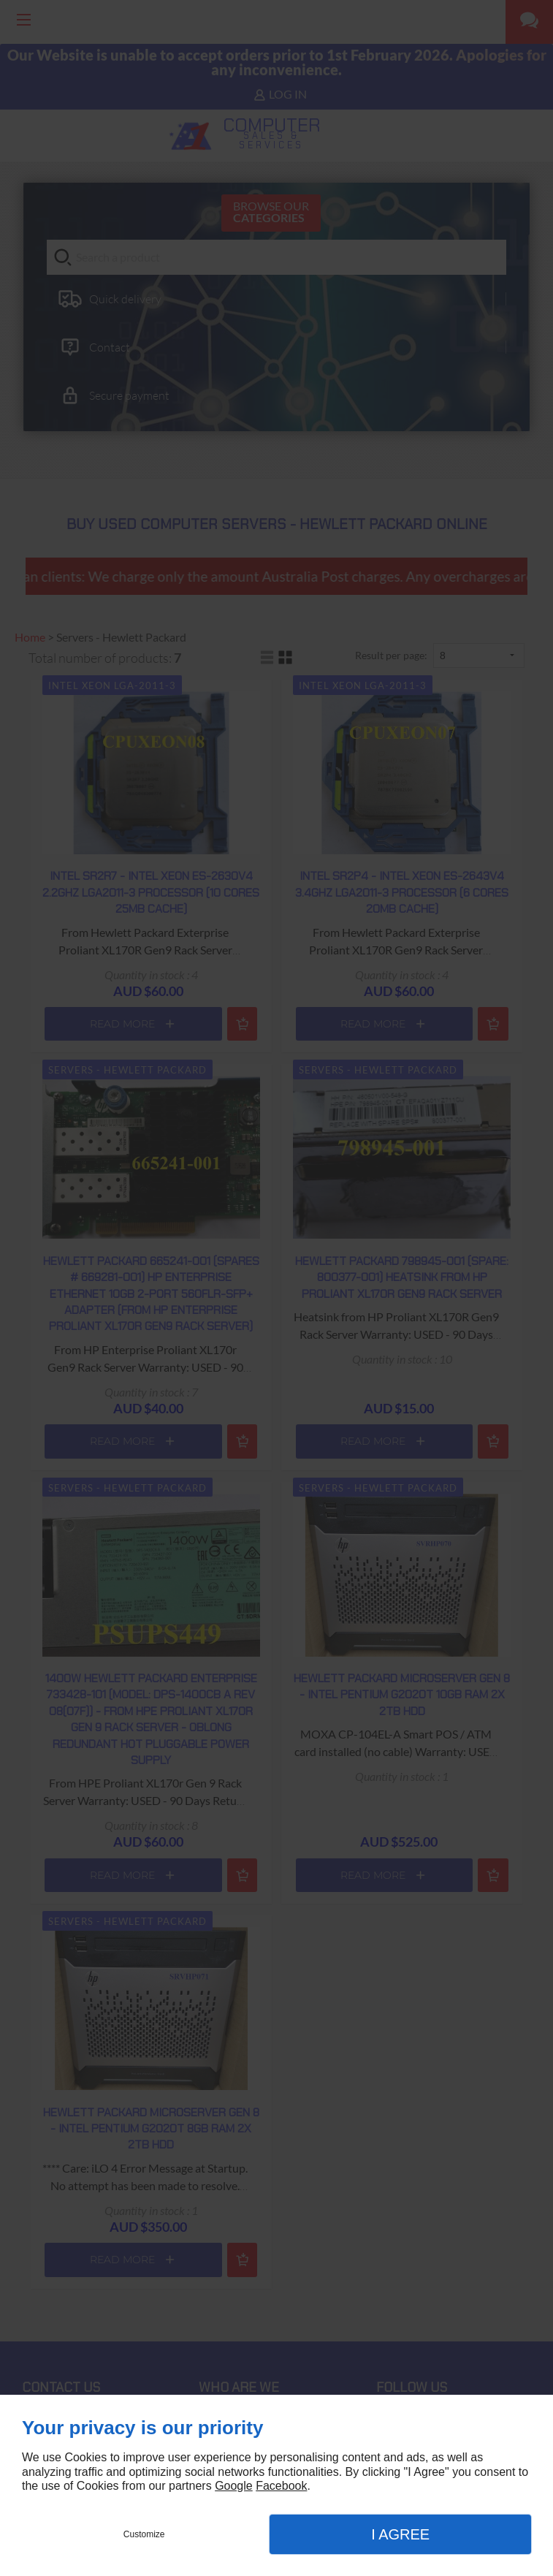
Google (234, 2486)
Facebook (281, 2486)
